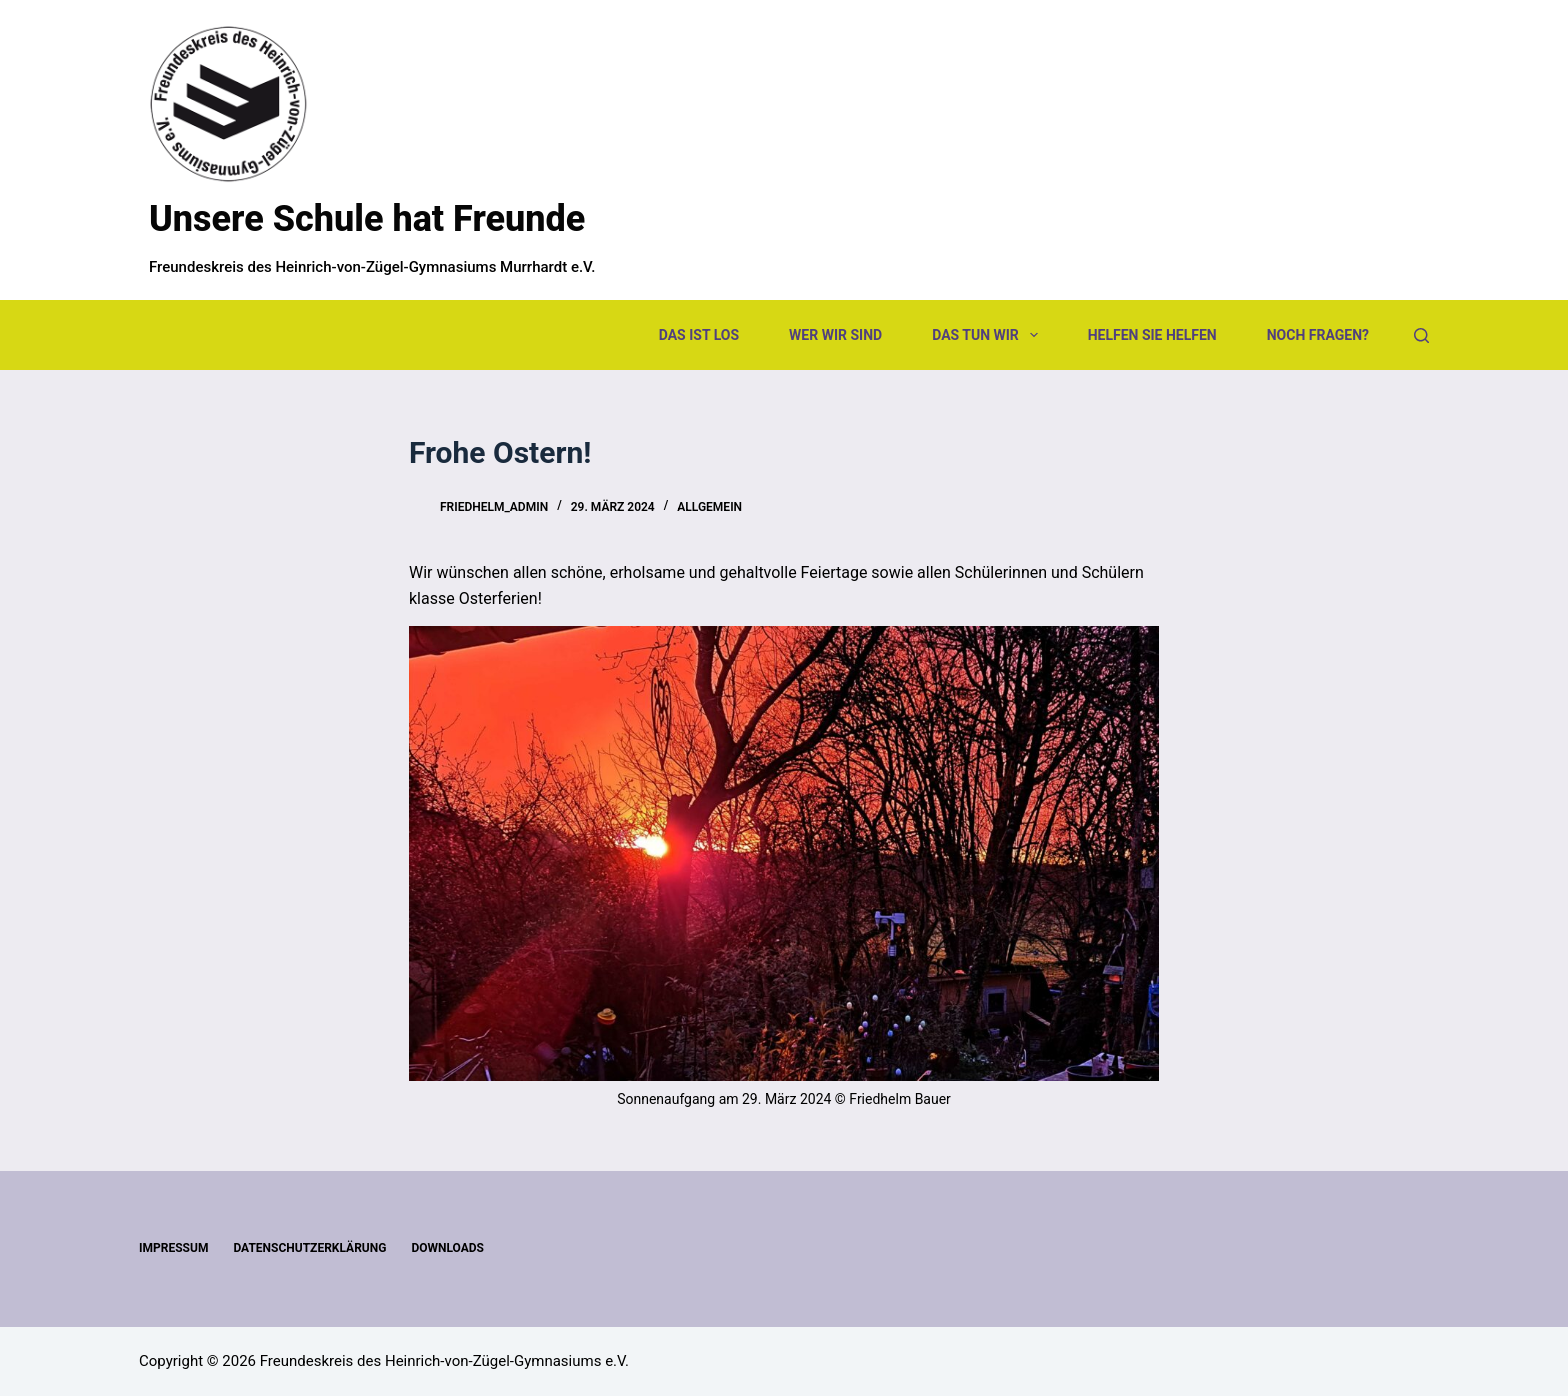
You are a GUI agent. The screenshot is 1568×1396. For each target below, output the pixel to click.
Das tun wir (988, 335)
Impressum (173, 1248)
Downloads (447, 1248)
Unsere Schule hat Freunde (367, 219)
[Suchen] (1421, 335)
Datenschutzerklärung (309, 1248)
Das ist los (699, 335)
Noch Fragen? (1318, 335)
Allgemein (709, 507)
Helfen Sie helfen (1152, 335)
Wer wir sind (835, 335)
